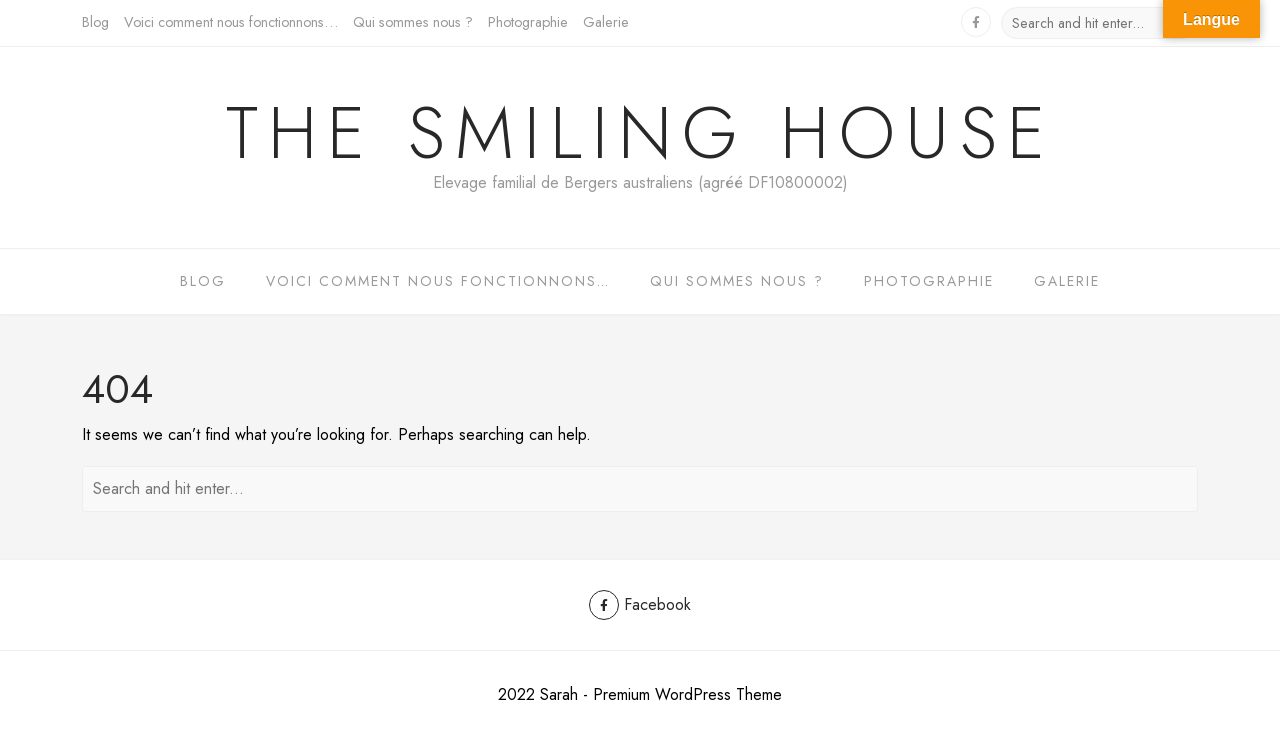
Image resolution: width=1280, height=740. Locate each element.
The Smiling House (640, 133)
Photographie (528, 22)
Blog (95, 22)
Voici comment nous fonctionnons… (231, 22)
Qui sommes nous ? (413, 22)
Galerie (606, 22)
